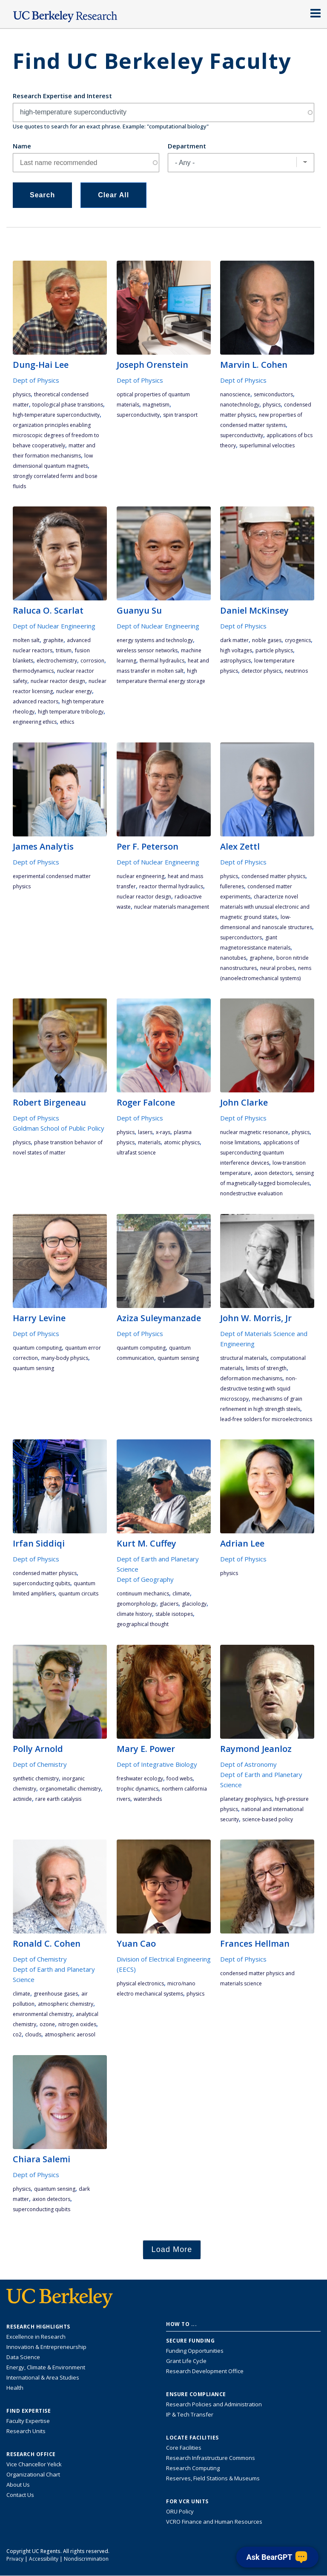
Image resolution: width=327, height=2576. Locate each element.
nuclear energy (74, 691)
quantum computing (37, 1347)
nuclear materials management (171, 906)
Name (22, 146)
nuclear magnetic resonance (254, 1132)
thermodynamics (33, 670)
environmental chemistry (42, 2014)
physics (22, 394)
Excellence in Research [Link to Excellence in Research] (36, 2336)
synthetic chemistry (36, 1778)
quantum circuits (78, 1593)
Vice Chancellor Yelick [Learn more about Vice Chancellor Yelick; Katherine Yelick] (34, 2464)
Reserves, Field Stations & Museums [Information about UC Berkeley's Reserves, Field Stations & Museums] (213, 2478)
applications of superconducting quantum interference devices (259, 1152)
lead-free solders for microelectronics (266, 1419)
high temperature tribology (70, 711)
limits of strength (266, 1368)
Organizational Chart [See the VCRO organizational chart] (33, 2474)
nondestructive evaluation (251, 1193)
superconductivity (138, 414)
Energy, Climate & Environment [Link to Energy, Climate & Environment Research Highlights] (45, 2367)
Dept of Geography (145, 1579)
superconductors (241, 937)
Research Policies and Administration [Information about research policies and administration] (214, 2404)
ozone (47, 2024)
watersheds (148, 1799)
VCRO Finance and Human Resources (214, 2521)
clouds (33, 2034)
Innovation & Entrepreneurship (46, 2347)
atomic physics (182, 1142)
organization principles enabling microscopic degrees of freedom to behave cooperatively (56, 435)
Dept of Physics (36, 380)
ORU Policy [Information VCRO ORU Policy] (180, 2511)
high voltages (236, 650)
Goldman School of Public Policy (58, 1128)
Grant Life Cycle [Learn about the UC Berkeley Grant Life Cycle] (186, 2361)
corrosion (92, 660)
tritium (64, 650)
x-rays (163, 1132)
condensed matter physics (273, 876)
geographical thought (143, 1624)
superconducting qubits (41, 1583)
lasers (145, 1132)
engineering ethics (35, 721)
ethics (67, 721)
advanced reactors (35, 701)
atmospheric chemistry (65, 2003)
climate (181, 1593)
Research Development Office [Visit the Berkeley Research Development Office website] (205, 2371)
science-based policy (267, 1819)
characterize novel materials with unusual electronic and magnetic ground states (265, 907)
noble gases (266, 640)
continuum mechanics (143, 1593)
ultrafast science (136, 1152)
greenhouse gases (56, 1993)
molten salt (26, 640)
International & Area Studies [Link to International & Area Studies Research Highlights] (42, 2377)
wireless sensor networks (147, 650)
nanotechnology (239, 404)
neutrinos (296, 670)
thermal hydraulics (162, 660)
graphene (261, 957)
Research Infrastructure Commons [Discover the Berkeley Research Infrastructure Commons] (210, 2458)
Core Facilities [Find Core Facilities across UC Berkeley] (183, 2447)
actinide (22, 1799)
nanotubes (233, 957)
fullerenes (232, 886)
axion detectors (273, 1173)
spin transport (180, 414)
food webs (179, 1778)
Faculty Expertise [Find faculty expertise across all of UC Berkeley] (28, 2421)
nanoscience (235, 394)
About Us (18, 2484)
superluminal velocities (267, 445)
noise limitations (240, 1142)
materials (149, 1142)
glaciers (169, 1603)
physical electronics (140, 1983)
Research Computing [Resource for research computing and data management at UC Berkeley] (193, 2468)
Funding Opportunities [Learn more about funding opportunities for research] (195, 2350)
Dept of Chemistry (40, 1764)
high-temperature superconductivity (56, 414)
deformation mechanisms (251, 1378)
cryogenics (298, 640)
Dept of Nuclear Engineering (54, 626)
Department (187, 146)
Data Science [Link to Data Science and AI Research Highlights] (23, 2357)
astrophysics (235, 660)
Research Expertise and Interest (62, 95)
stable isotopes (174, 1614)
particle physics (274, 650)
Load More (172, 2249)
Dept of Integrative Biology (157, 1764)
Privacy (14, 2558)
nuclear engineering (140, 876)
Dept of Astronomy (248, 1764)
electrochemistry (57, 660)
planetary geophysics (246, 1799)
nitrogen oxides (77, 2024)
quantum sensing (33, 1368)
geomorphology (136, 1603)
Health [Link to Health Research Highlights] (14, 2387)
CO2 (17, 2034)
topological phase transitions (67, 404)
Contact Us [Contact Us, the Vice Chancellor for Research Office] (20, 2495)
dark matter (234, 640)
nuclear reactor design (58, 681)
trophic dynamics (137, 1788)
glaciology (194, 1603)
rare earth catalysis (58, 1799)
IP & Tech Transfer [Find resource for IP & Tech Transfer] (189, 2414)
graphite (53, 640)
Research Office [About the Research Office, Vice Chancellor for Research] (31, 2454)
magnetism (156, 404)
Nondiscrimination (86, 2558)
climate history (134, 1614)
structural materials (243, 1358)
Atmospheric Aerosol (70, 2034)
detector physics (261, 670)
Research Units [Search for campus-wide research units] (26, 2431)
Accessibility (43, 2558)
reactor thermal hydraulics (171, 886)
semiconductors (273, 394)
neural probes (277, 968)
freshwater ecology (140, 1778)
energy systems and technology (155, 640)
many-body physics (64, 1358)
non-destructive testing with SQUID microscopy (258, 1388)
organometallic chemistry (70, 1788)
